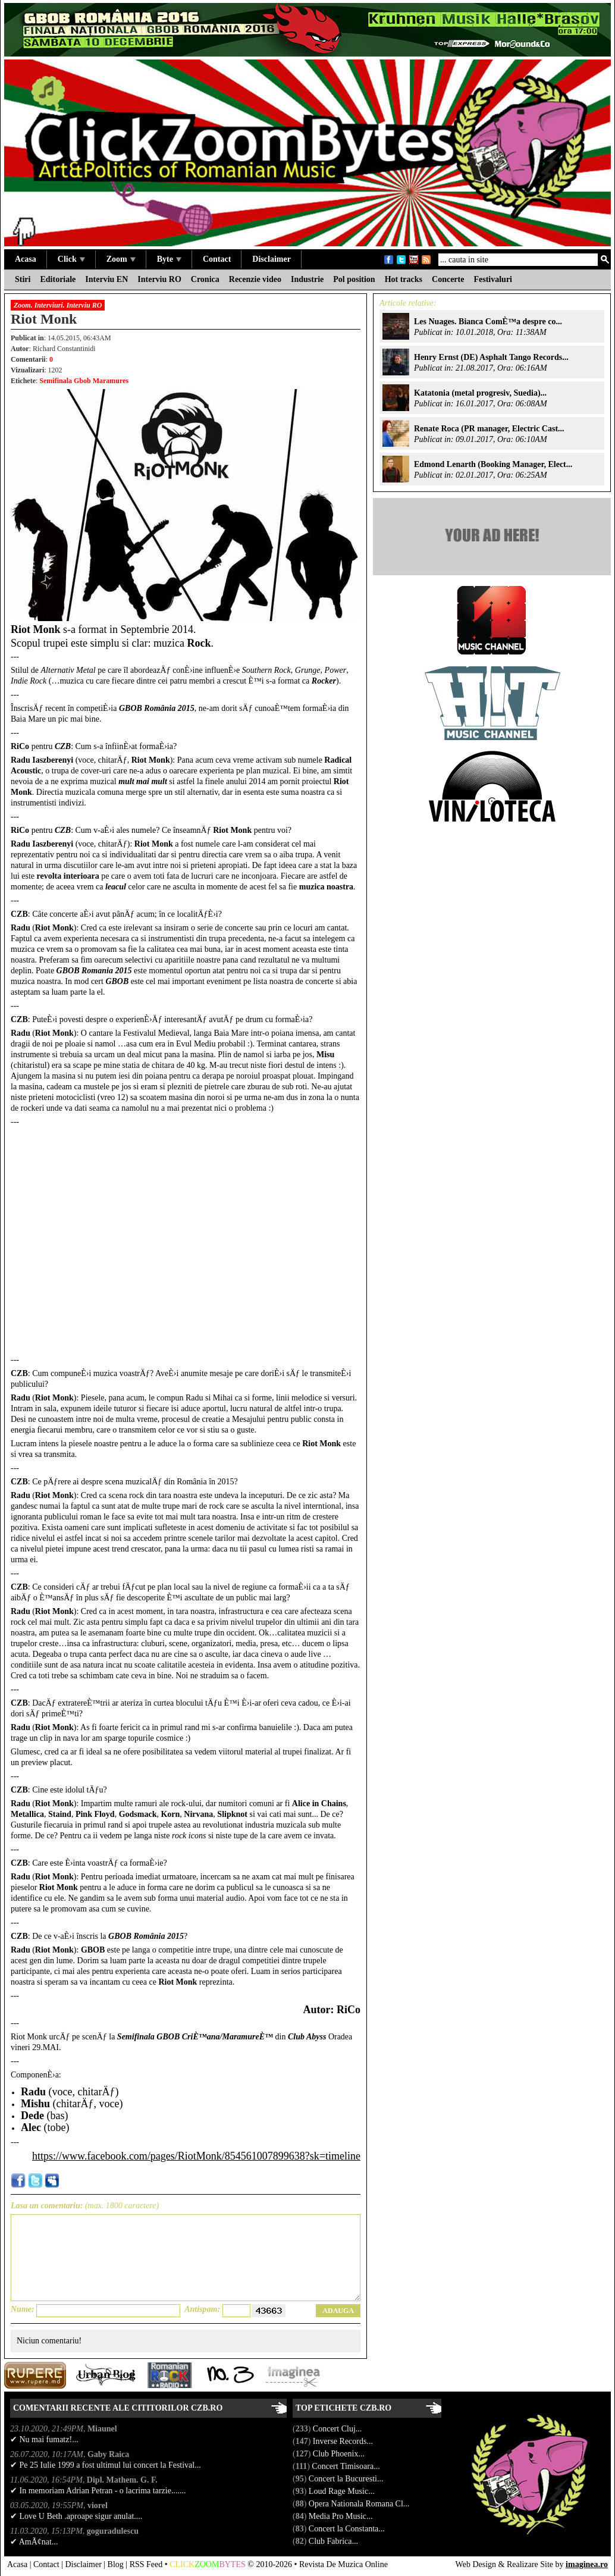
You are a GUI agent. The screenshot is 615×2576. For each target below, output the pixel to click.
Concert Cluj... (338, 2428)
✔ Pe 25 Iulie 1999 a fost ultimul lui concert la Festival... (105, 2465)
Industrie (307, 279)
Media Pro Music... (342, 2516)
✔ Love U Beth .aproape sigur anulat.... (76, 2516)
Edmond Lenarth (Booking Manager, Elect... (493, 464)
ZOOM (206, 2564)
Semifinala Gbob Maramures (83, 381)
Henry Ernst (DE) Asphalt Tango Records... (491, 357)
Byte (169, 259)
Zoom (121, 259)
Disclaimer (271, 259)
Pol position (354, 279)
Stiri (22, 279)
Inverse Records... (344, 2441)
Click (71, 259)
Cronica (205, 279)
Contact (217, 259)
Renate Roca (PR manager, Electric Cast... (489, 428)
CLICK (182, 2564)
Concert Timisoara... (347, 2466)
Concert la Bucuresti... (347, 2478)
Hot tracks (403, 279)
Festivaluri (492, 279)
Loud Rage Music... (342, 2491)
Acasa (25, 259)
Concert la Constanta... (348, 2528)
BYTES (232, 2564)
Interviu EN (106, 279)
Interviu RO (159, 279)
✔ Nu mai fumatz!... (44, 2439)
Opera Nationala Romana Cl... (360, 2503)
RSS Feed (146, 2564)
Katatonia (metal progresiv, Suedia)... (480, 392)
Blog (116, 2564)
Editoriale (58, 279)
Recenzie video (255, 279)
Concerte (448, 279)
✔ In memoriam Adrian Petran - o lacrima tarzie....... (98, 2490)
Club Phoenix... (340, 2453)
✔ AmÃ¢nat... (34, 2541)
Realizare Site (530, 2564)
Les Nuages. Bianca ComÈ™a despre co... (488, 321)
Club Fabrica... (334, 2541)
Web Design (476, 2564)
